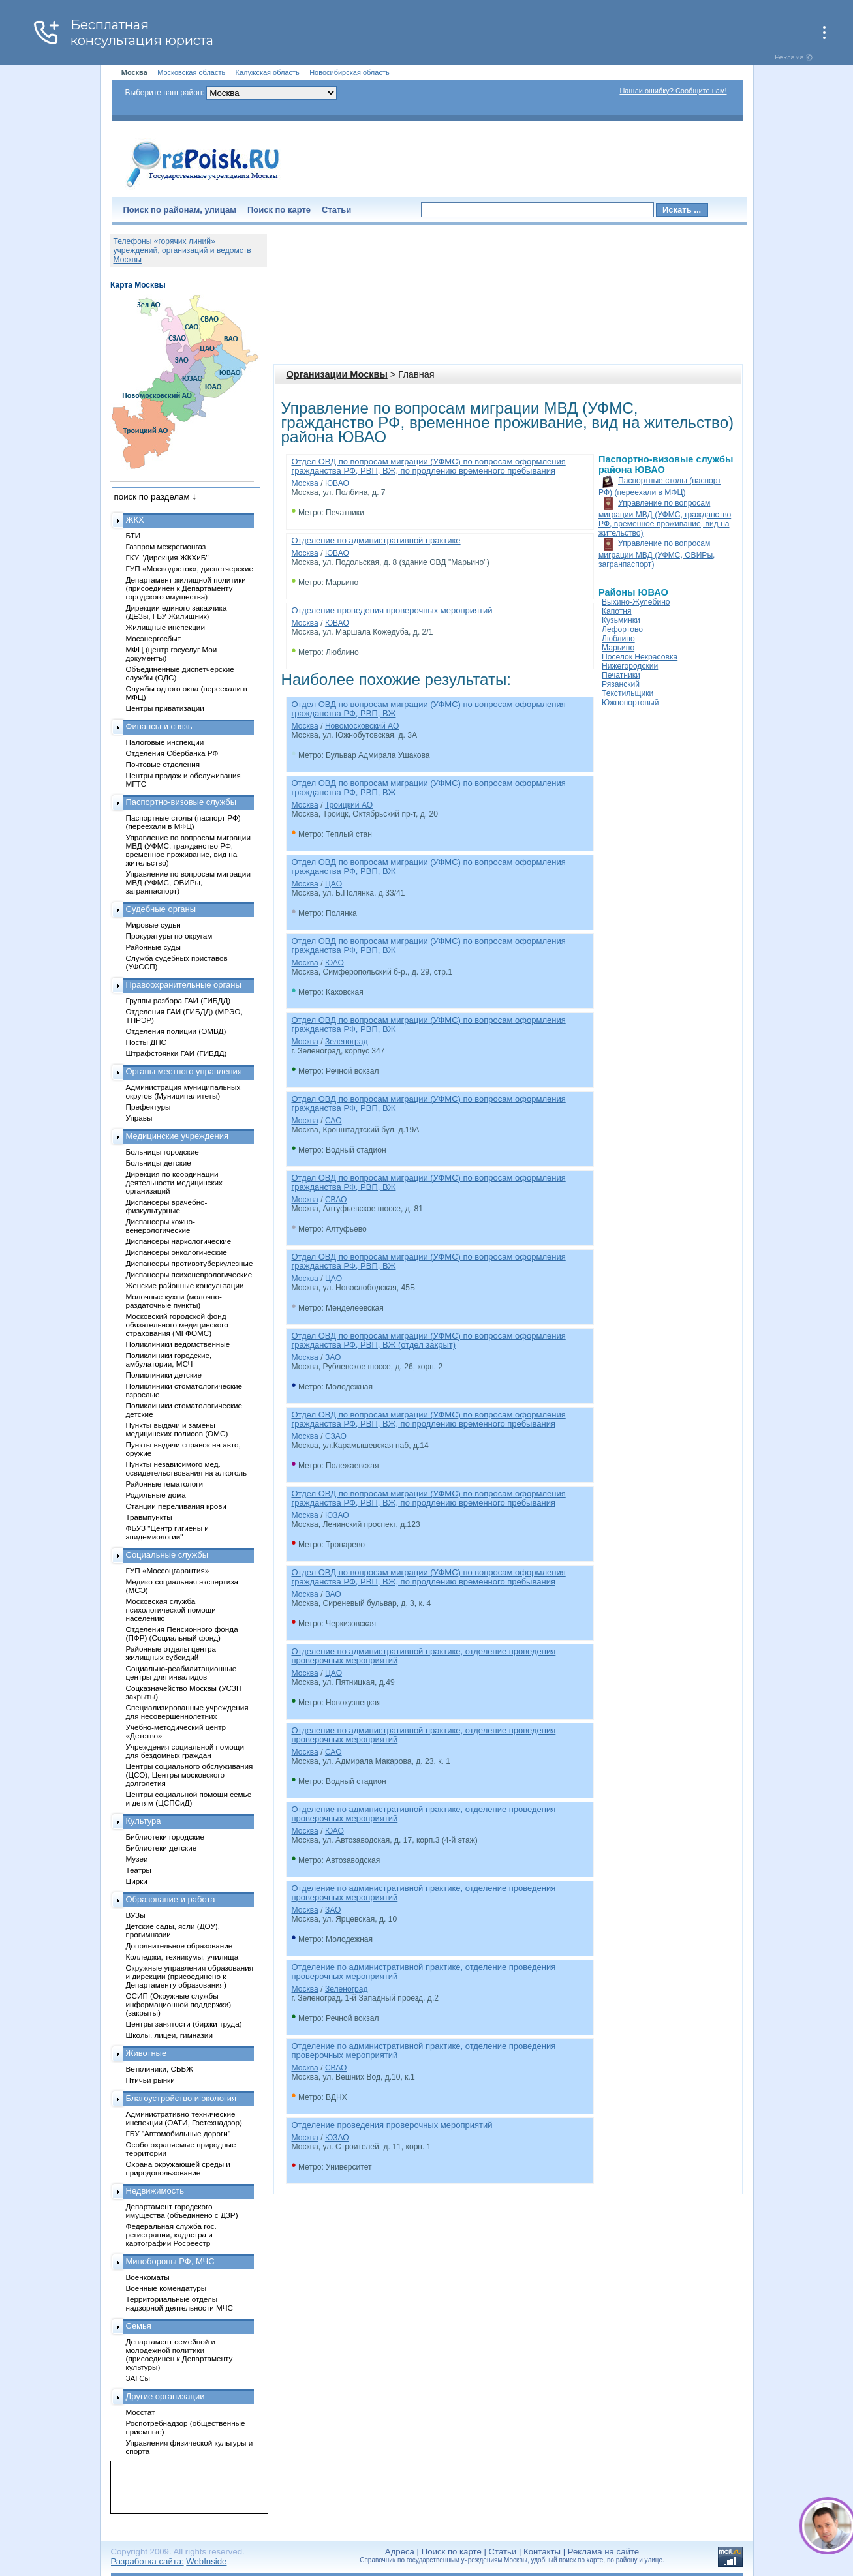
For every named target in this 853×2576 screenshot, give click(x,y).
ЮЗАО (337, 1515)
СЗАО (336, 1436)
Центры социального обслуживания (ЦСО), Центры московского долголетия (189, 1774)
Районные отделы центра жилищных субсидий (171, 1652)
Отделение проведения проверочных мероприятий (392, 610)
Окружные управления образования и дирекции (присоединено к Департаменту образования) (190, 1976)
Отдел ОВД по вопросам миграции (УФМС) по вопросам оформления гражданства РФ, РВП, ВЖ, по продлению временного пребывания (429, 466)
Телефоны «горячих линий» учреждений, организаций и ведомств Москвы (182, 250)
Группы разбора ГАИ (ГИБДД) (178, 1000)
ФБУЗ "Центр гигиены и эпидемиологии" (167, 1532)
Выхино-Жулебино (636, 602)
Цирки (136, 1881)
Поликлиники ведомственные (178, 1344)
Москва (305, 483)
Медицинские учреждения (177, 1136)
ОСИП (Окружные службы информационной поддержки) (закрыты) (179, 2004)
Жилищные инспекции (165, 627)
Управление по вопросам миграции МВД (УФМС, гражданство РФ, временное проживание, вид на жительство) (664, 518)
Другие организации (165, 2396)
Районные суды (153, 947)
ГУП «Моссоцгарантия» (167, 1570)
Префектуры (148, 1106)
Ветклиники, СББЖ (160, 2069)
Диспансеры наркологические (179, 1241)
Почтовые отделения (163, 764)
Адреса (399, 2551)
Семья (138, 2326)
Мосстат (140, 2412)
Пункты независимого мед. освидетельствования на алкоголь (186, 1468)
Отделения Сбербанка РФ (172, 753)
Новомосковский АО (362, 726)
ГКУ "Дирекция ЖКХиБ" (167, 557)
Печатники (621, 675)
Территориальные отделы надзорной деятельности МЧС (179, 2303)
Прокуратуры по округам (169, 936)
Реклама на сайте (603, 2551)
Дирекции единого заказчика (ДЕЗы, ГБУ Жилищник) (176, 611)
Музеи (137, 1859)
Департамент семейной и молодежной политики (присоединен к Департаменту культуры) (179, 2354)
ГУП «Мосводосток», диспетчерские (190, 568)
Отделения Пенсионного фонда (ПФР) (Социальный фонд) (182, 1633)
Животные (146, 2053)
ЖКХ (135, 519)
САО (333, 1120)
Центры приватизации (165, 708)
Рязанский (621, 684)
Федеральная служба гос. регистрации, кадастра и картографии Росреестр (171, 2234)
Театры (138, 1870)
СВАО (336, 1199)
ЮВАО (337, 483)
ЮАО (334, 962)
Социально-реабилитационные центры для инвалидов (181, 1672)
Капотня (617, 611)
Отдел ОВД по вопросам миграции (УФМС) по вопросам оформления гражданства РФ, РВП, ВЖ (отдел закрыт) (429, 1340)
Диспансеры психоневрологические (189, 1274)
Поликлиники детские (164, 1375)
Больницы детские (158, 1163)
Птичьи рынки (150, 2080)
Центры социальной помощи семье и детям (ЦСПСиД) (189, 1798)
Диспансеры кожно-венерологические (160, 1225)
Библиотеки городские (165, 1836)
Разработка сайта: (147, 2561)
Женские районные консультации (185, 1285)
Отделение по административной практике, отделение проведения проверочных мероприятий (424, 1655)
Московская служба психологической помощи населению (171, 1609)
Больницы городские (162, 1151)
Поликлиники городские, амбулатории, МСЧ (169, 1359)
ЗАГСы (138, 2378)
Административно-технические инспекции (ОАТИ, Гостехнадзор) (184, 2118)
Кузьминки (621, 620)
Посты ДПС (146, 1042)
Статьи (336, 210)
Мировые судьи (153, 924)
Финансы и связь (159, 726)
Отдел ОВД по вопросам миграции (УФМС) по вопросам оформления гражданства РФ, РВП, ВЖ (429, 708)
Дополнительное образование (179, 1945)
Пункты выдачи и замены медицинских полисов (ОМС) (177, 1429)
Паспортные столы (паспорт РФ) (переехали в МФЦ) (183, 821)
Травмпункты (149, 1517)
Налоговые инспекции (165, 742)
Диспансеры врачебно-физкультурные (167, 1206)
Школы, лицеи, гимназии (169, 2035)
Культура (143, 1821)
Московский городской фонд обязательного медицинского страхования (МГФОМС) (177, 1324)
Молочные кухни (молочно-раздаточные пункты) (174, 1300)
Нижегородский (630, 666)
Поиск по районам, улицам (179, 210)
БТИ (133, 535)
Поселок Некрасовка (639, 656)
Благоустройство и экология (181, 2098)
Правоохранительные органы (183, 985)
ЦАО (333, 883)
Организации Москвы (337, 374)
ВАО (333, 1594)
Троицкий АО (349, 805)
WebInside (206, 2561)
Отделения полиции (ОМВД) (176, 1031)
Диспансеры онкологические (176, 1252)
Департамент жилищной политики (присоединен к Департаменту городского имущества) (186, 588)
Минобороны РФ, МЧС (170, 2261)
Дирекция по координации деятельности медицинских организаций (174, 1182)
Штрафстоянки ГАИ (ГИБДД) (176, 1053)
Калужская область (268, 72)
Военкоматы (148, 2277)
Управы (139, 1118)
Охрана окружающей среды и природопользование (178, 2168)
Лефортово (622, 629)
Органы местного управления (184, 1071)
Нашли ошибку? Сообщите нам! (672, 91)
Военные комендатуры (166, 2288)
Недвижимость (155, 2191)
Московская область (191, 72)
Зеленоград (346, 1041)
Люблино (618, 638)
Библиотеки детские (161, 1847)
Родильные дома (156, 1495)
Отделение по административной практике (376, 540)
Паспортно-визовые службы (181, 802)
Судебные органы (161, 909)
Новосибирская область (349, 72)
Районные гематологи (164, 1483)
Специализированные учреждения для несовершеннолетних (187, 1711)
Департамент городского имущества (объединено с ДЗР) (182, 2210)
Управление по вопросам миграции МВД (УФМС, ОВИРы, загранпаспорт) (656, 554)
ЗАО (333, 1357)
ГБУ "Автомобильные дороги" (178, 2133)
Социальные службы (167, 1555)
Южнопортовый (630, 702)
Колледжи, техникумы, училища (182, 1956)
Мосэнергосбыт (153, 638)
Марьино (618, 647)
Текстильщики (627, 693)
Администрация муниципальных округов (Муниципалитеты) (183, 1091)
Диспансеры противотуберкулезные (189, 1263)
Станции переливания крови (176, 1506)
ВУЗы (136, 1915)
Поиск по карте (279, 210)
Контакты (542, 2551)
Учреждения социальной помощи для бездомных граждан (185, 1750)
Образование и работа (170, 1899)
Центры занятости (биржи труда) (184, 2024)
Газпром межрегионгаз (166, 546)
